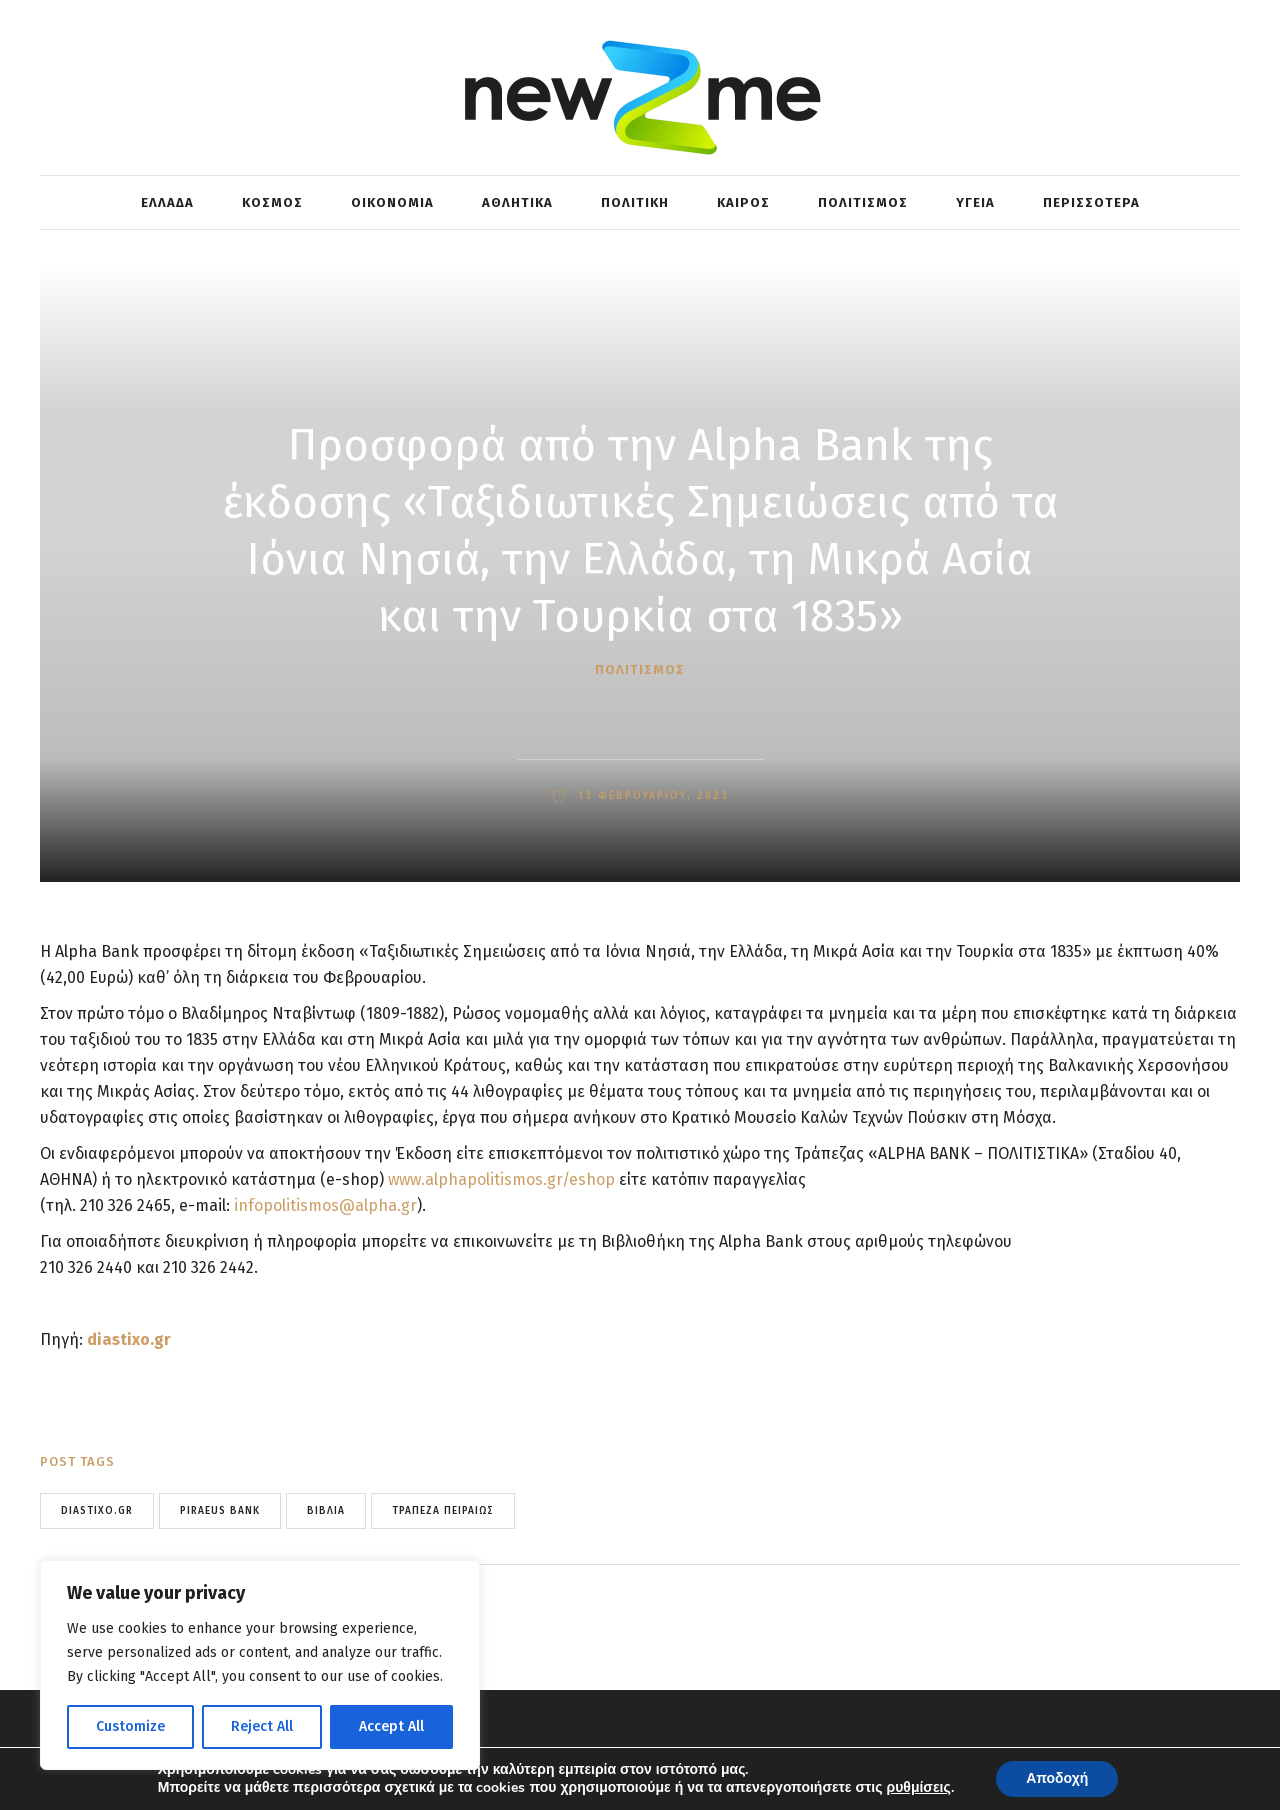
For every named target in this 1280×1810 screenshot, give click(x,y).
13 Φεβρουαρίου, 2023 (651, 796)
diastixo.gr (129, 1339)
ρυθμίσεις (919, 1788)
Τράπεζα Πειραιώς (443, 1511)
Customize (130, 1726)
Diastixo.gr (97, 1511)
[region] (260, 1665)
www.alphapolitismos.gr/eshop (501, 1179)
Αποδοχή (1057, 1778)
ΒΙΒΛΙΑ (326, 1511)
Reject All (262, 1726)
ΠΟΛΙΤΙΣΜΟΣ (640, 669)
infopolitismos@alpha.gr (325, 1205)
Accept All (391, 1726)
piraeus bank (220, 1511)
